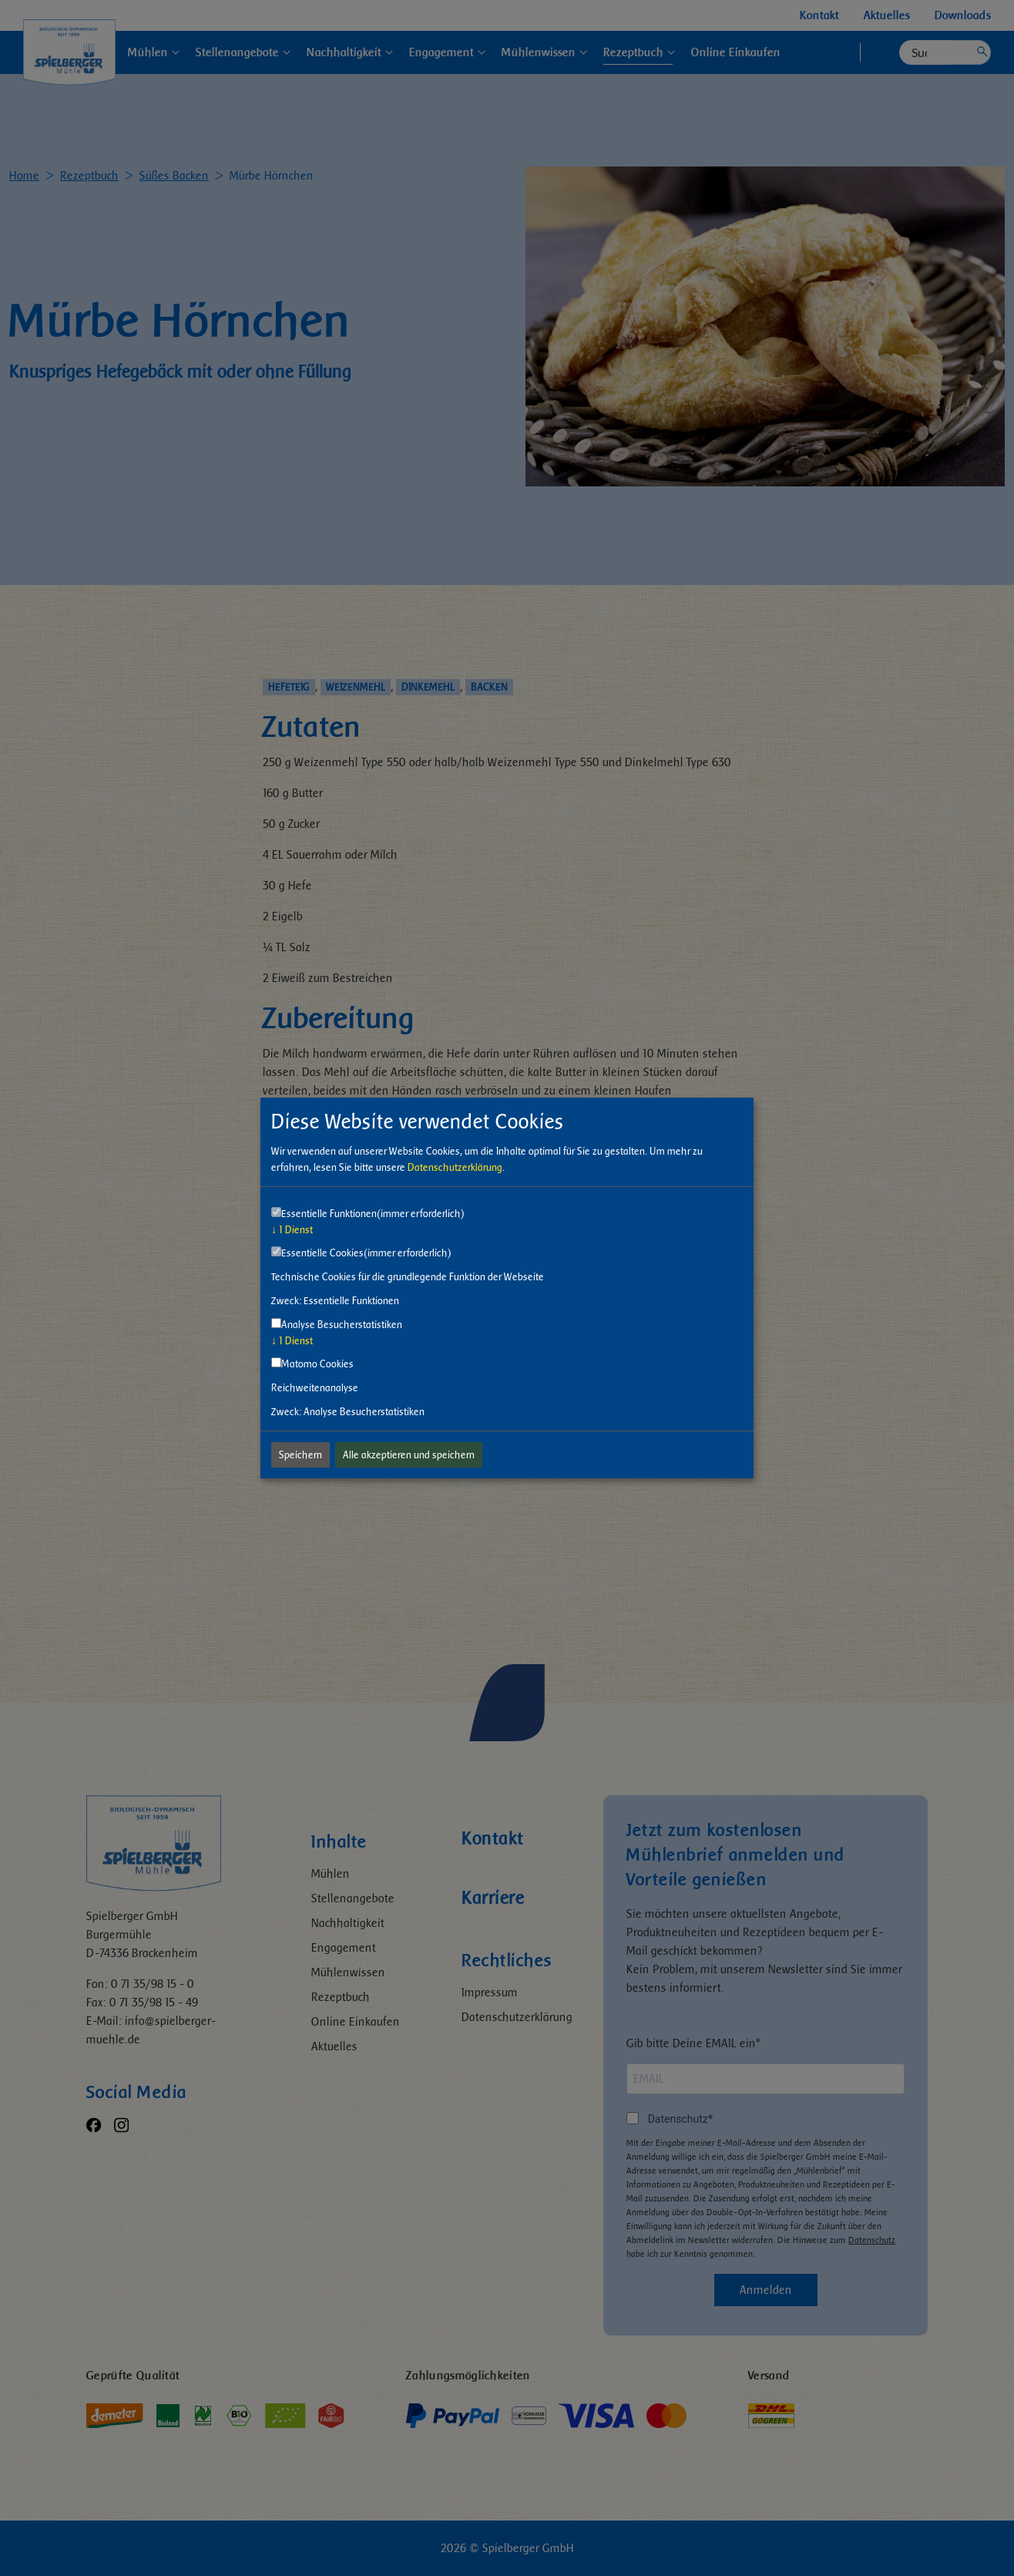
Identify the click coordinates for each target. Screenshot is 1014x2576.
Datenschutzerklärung (455, 1167)
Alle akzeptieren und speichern (409, 1455)
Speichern (300, 1455)
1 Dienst (292, 1230)
